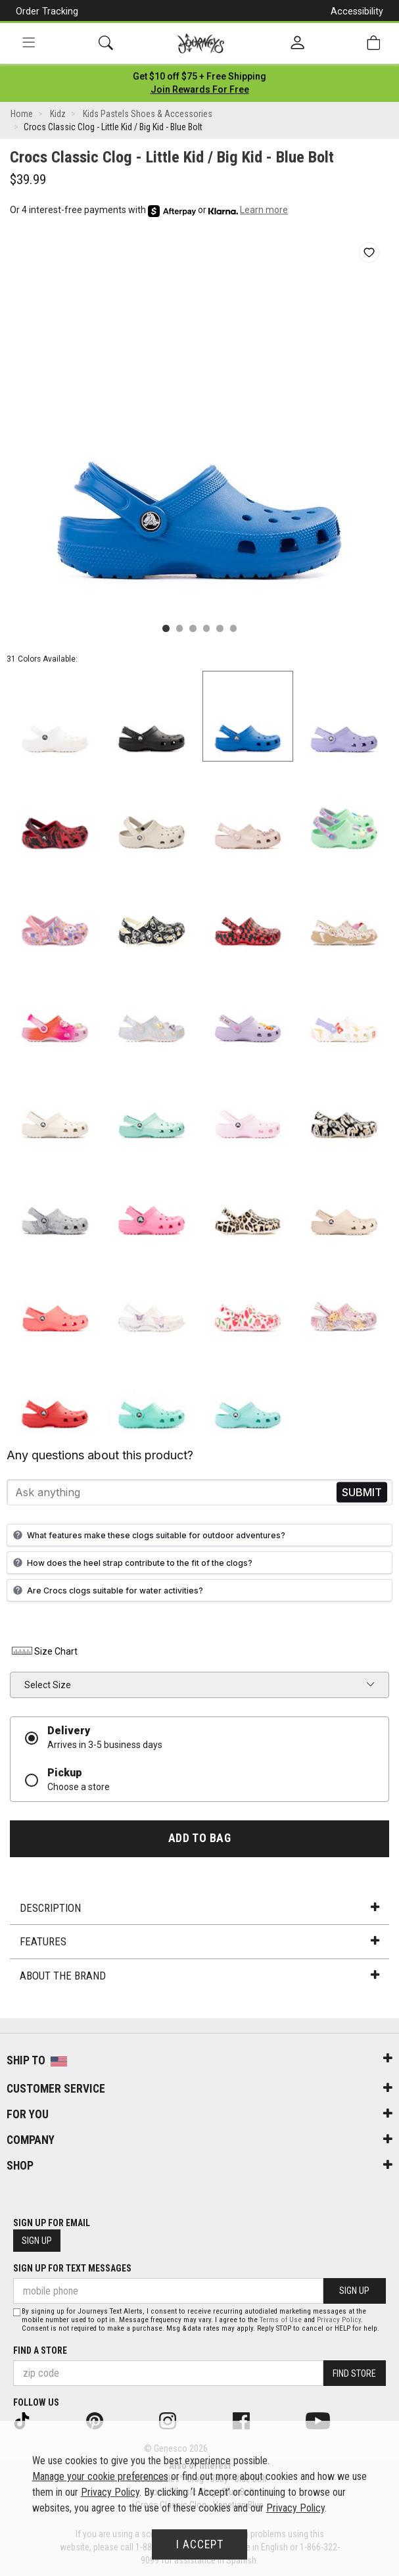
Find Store (354, 2373)
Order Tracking (47, 11)
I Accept (199, 2544)
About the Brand (199, 1975)
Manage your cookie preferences (100, 2476)
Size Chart (44, 1651)
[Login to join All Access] (199, 76)
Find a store (40, 2350)
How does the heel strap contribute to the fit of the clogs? (131, 1562)
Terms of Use (281, 2320)
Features (199, 1941)
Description (199, 1908)
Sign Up (37, 2240)
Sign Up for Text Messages (72, 2268)
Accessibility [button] (357, 11)
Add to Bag (199, 1838)
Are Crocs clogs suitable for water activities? (106, 1590)
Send (362, 1492)
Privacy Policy (339, 2320)
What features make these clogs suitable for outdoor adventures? (147, 1535)
